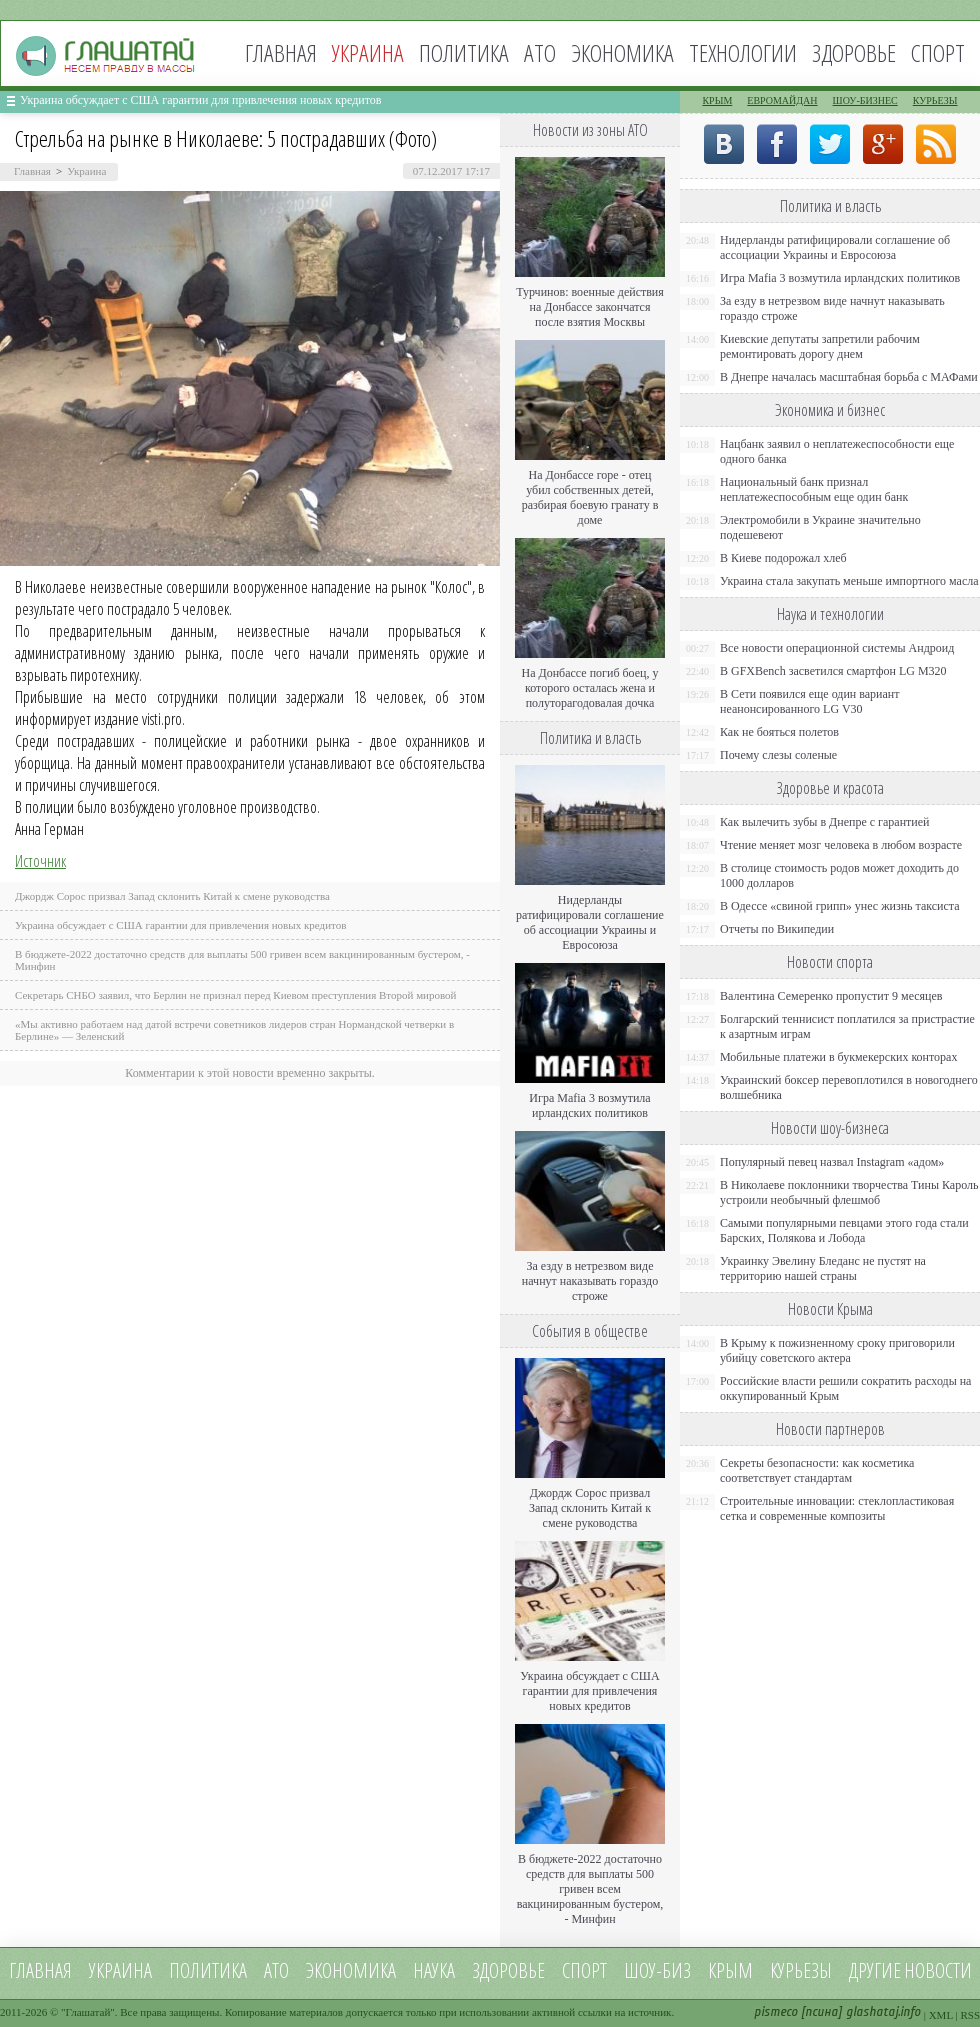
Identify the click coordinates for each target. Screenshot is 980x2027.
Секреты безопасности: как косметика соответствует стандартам (817, 1470)
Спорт (938, 52)
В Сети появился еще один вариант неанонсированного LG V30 (810, 701)
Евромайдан (782, 100)
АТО (540, 52)
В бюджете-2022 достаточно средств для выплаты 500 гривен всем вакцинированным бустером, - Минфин (590, 1889)
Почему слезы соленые (778, 755)
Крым (717, 100)
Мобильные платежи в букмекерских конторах (838, 1057)
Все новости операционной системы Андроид (837, 648)
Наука (434, 1970)
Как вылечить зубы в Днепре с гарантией (825, 822)
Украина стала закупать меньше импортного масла (849, 581)
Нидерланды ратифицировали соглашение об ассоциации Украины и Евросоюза (590, 922)
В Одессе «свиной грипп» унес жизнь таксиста (840, 906)
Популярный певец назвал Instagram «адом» (832, 1162)
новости (938, 1970)
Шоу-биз (657, 1970)
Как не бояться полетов (779, 732)
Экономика (622, 52)
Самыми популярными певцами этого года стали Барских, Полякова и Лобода (844, 1230)
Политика (464, 52)
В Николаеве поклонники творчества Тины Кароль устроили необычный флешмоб (849, 1192)
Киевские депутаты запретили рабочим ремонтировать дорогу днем (820, 346)
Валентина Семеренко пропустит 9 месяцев (831, 996)
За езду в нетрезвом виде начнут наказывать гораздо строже (590, 1281)
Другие (875, 1970)
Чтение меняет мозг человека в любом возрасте (841, 845)
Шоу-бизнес (865, 100)
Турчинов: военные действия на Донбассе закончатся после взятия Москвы (590, 307)
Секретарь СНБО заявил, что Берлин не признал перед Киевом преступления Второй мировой (236, 995)
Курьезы (935, 100)
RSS (970, 2015)
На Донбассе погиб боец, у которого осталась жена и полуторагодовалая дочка (589, 688)
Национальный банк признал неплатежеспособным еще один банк (814, 489)
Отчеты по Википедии (777, 929)
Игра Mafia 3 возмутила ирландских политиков (589, 1105)
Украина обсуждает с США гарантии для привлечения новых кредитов (201, 100)
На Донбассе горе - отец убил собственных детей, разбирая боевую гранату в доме (590, 497)
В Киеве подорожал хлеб (783, 558)
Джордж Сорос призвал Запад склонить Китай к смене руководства (172, 896)
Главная (281, 52)
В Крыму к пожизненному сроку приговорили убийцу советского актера (837, 1350)
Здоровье (854, 52)
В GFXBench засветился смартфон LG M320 (833, 671)
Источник (40, 861)
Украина (86, 171)
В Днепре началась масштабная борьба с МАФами (849, 377)
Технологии (743, 52)
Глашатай (88, 2012)
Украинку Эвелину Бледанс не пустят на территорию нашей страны (823, 1268)
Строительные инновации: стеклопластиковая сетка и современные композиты (837, 1508)
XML (941, 2015)
